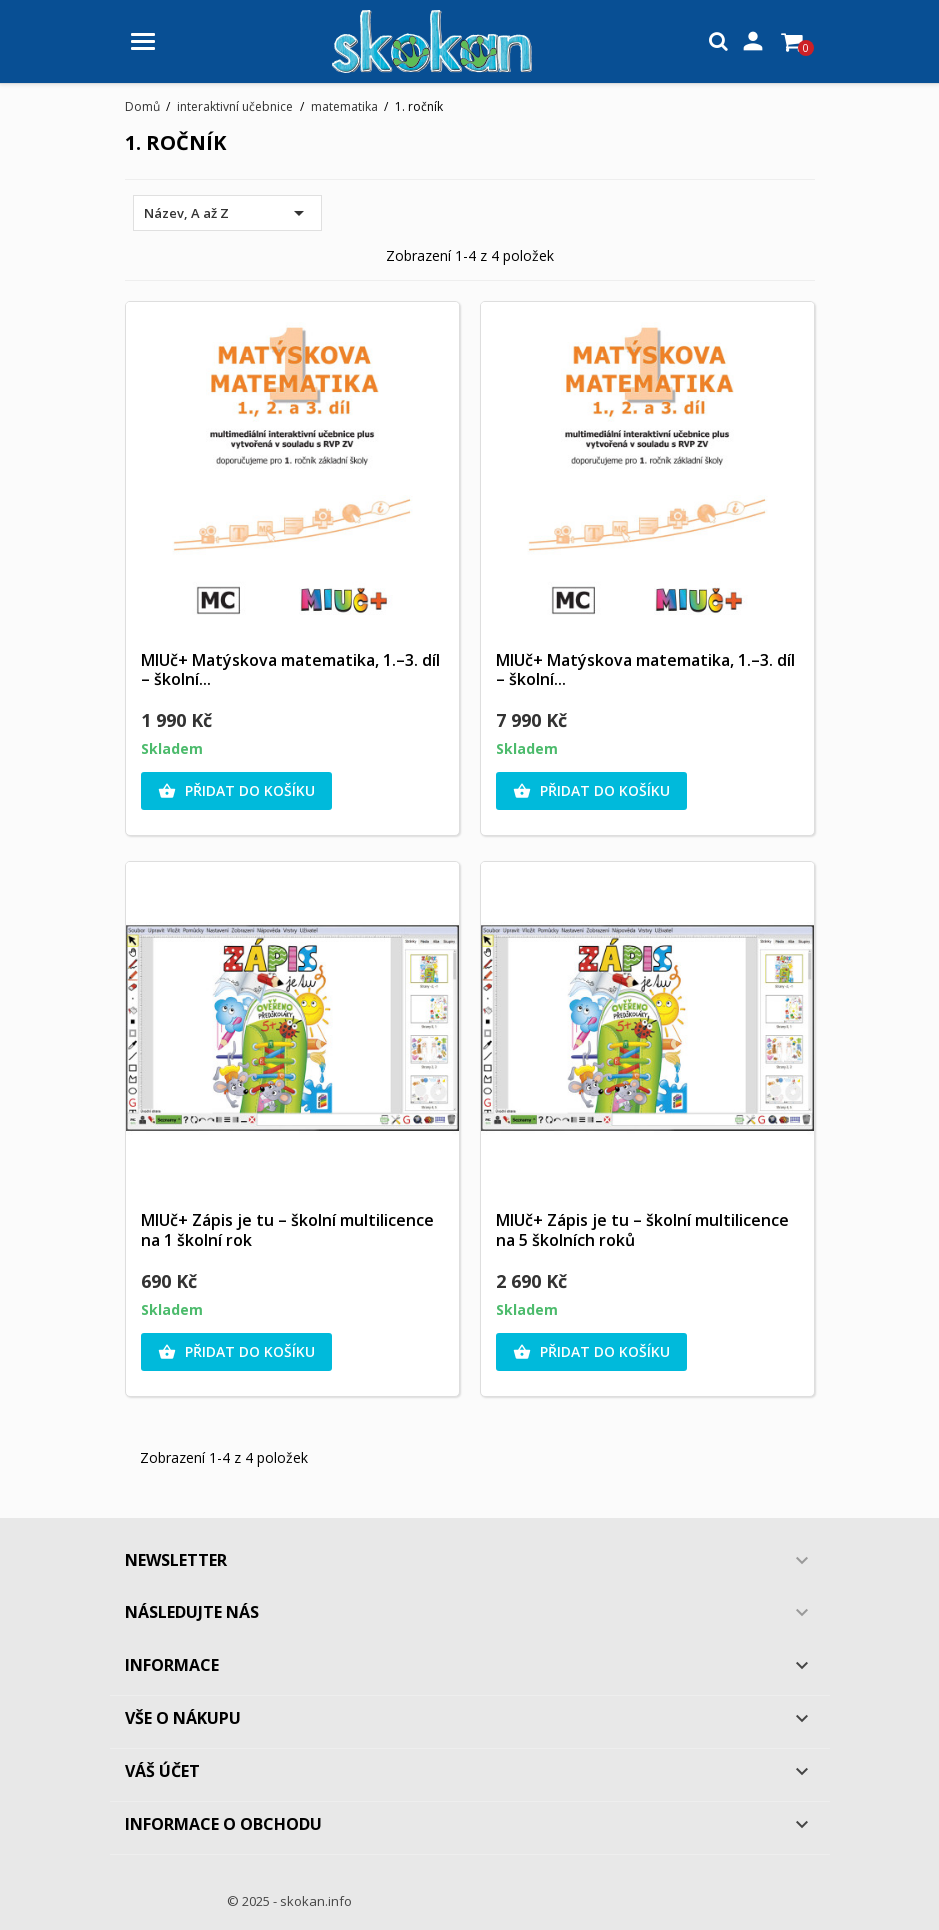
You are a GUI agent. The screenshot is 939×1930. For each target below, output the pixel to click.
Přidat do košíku (236, 791)
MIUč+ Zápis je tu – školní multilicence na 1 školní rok (287, 1230)
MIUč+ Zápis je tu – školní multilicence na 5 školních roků (642, 1230)
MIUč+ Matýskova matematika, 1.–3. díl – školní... (290, 670)
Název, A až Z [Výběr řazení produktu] (228, 213)
